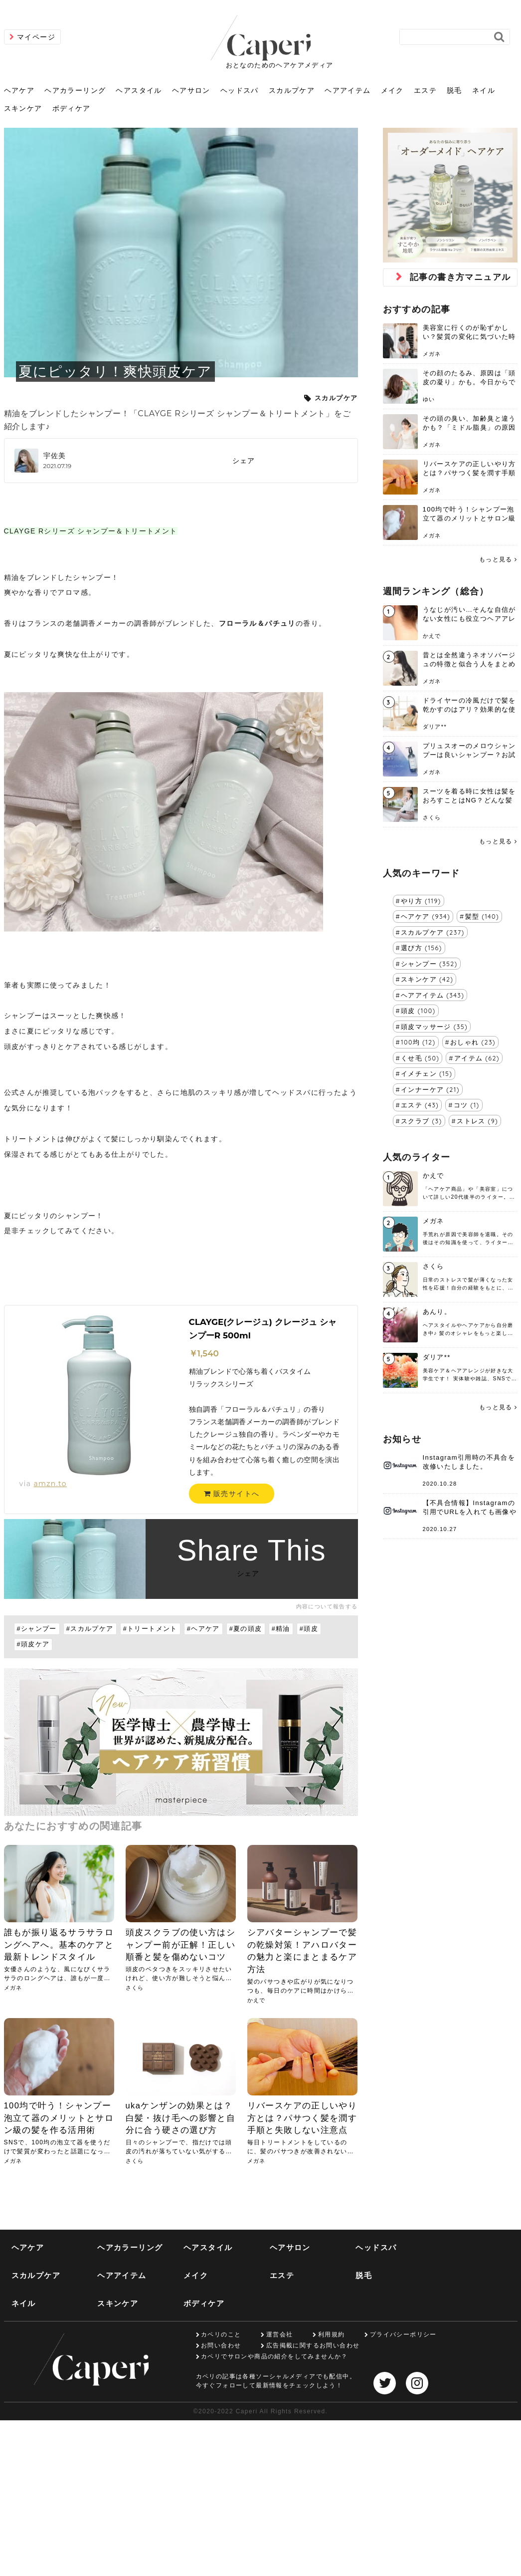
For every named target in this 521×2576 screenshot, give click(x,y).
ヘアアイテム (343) (432, 995)
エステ (425, 90)
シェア (243, 460)
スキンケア (23, 108)
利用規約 (331, 2334)
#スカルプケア (90, 1628)
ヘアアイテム (347, 90)
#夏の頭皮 (245, 1628)
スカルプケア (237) (432, 932)
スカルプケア (292, 90)
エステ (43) (420, 1105)
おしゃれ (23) (473, 1042)
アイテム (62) (477, 1058)
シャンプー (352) (429, 964)
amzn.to (50, 1483)
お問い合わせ (221, 2345)
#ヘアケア (203, 1628)
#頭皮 (309, 1628)
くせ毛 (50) (420, 1058)
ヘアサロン (191, 90)
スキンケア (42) (427, 979)
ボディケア (71, 108)
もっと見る (495, 559)
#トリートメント (150, 1628)
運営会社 (279, 2334)
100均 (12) (418, 1042)
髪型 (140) (482, 916)
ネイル (483, 90)
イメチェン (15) (426, 1073)
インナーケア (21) (430, 1089)
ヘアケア (19, 90)
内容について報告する (327, 1606)
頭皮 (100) (418, 1011)
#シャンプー (37, 1628)
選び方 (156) (421, 948)
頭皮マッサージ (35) (434, 1026)
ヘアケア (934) (425, 916)
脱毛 (454, 90)
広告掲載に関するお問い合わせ (313, 2345)
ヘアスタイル (139, 90)
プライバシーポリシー (403, 2334)
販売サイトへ (232, 1493)
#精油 (281, 1628)
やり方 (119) (421, 901)
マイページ (36, 37)
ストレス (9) (477, 1121)
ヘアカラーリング (75, 90)
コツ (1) (467, 1105)
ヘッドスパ (239, 90)
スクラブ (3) (421, 1121)
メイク (392, 90)
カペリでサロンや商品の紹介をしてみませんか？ (274, 2356)
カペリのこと (221, 2334)
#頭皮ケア (33, 1644)
